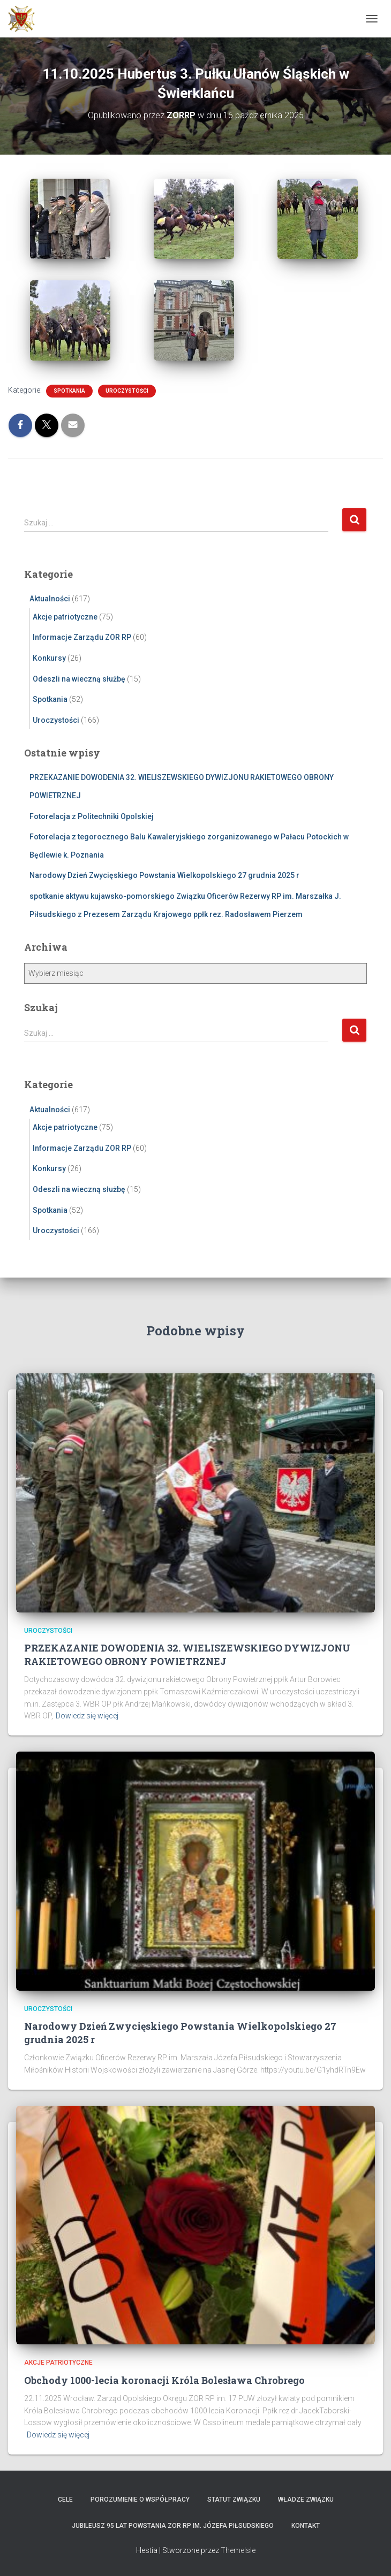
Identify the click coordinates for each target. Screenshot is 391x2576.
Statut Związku (233, 2499)
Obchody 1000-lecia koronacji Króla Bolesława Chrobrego (164, 2380)
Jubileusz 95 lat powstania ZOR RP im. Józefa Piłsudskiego (173, 2525)
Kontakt (305, 2525)
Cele (65, 2499)
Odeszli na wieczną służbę (79, 679)
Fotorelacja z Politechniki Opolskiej (91, 816)
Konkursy (49, 658)
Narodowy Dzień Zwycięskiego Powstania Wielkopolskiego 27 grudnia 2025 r (164, 875)
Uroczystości (127, 391)
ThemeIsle (238, 2550)
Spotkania (69, 391)
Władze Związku (306, 2499)
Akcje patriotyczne (65, 617)
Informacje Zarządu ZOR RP (82, 637)
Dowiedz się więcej (87, 1715)
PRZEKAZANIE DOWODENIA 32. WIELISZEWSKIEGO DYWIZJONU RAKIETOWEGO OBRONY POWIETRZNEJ (187, 1654)
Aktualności (49, 598)
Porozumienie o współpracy (140, 2499)
